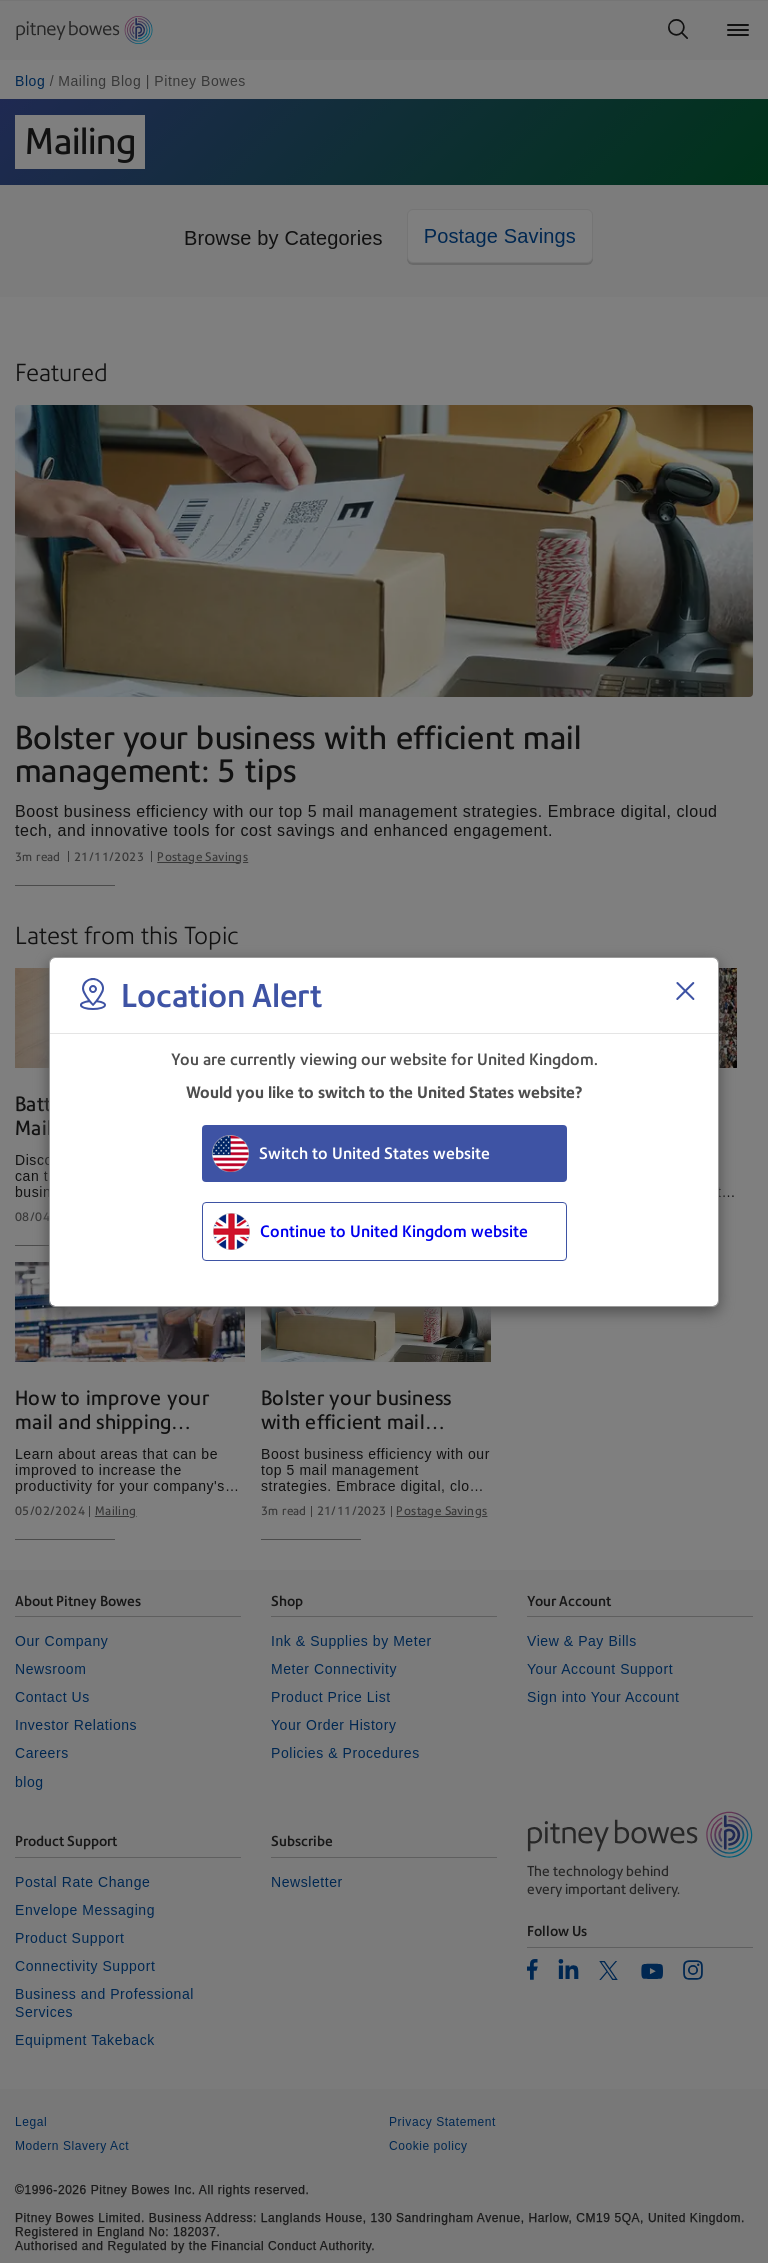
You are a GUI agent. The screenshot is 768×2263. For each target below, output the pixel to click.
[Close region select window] (685, 991)
